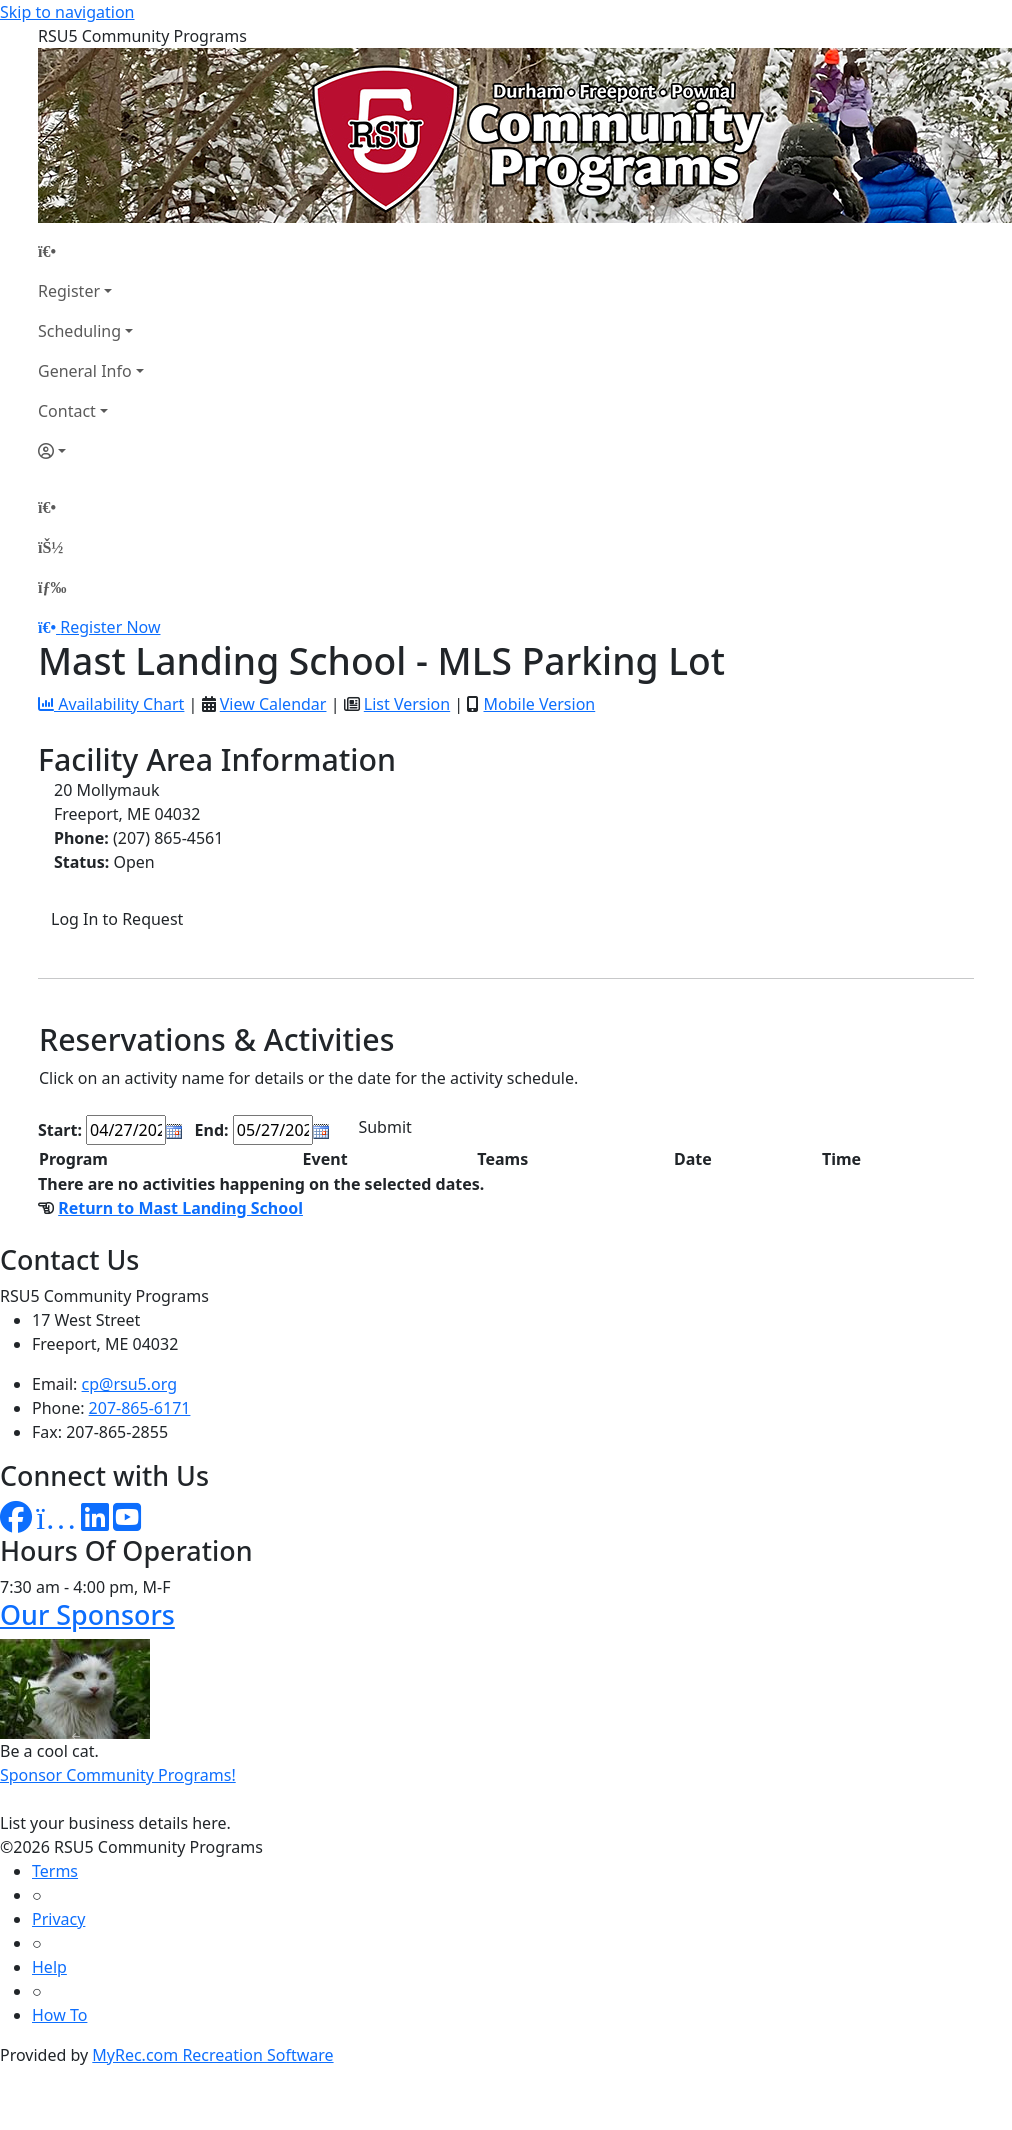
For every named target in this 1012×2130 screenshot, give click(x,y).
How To (59, 2015)
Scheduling (79, 331)
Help (49, 1967)
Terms (55, 1871)
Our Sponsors (87, 1614)
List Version (407, 704)
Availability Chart (111, 704)
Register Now (110, 627)
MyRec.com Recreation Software (212, 2055)
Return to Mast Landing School (180, 1208)
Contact (67, 411)
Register (69, 291)
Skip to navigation (67, 12)
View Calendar (273, 704)
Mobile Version (539, 704)
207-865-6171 (140, 1408)
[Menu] (52, 587)
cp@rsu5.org (129, 1384)
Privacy (58, 1919)
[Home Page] (91, 251)
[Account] (91, 451)
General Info (85, 371)
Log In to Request (117, 919)
